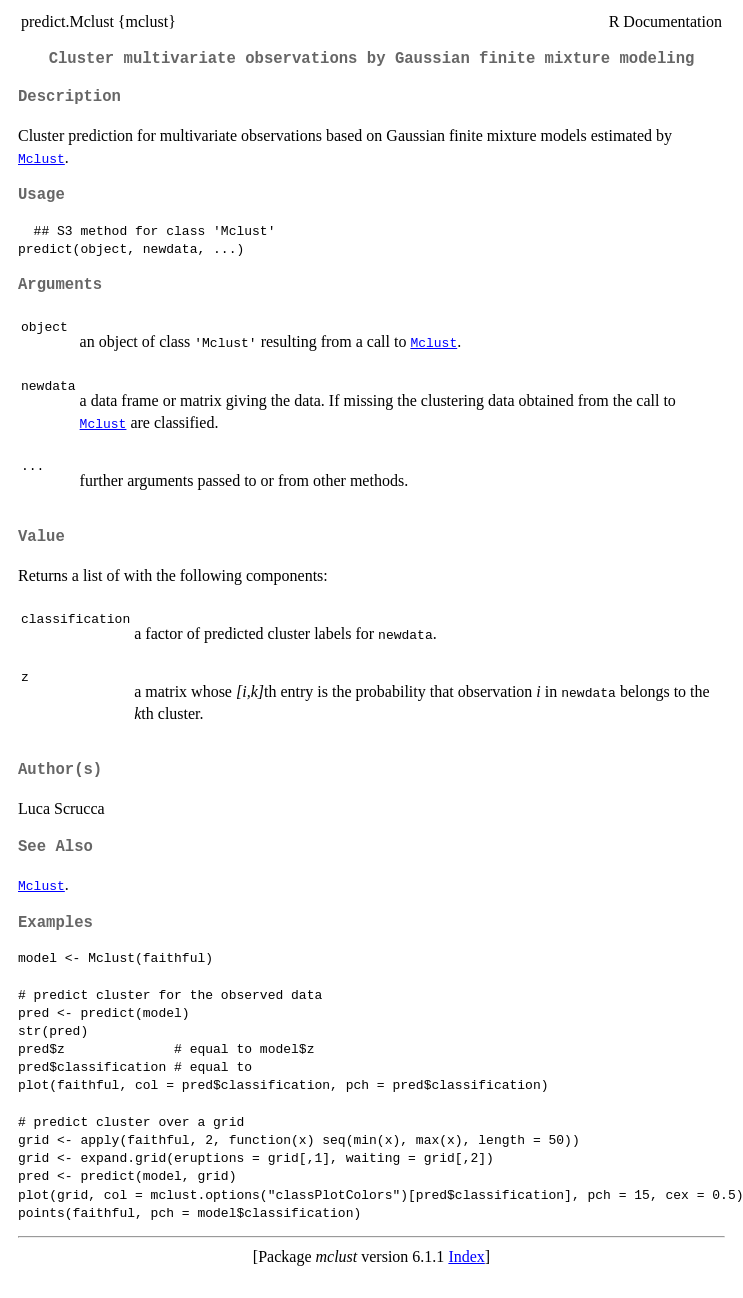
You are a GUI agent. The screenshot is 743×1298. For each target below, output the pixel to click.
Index (466, 1256)
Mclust (41, 158)
